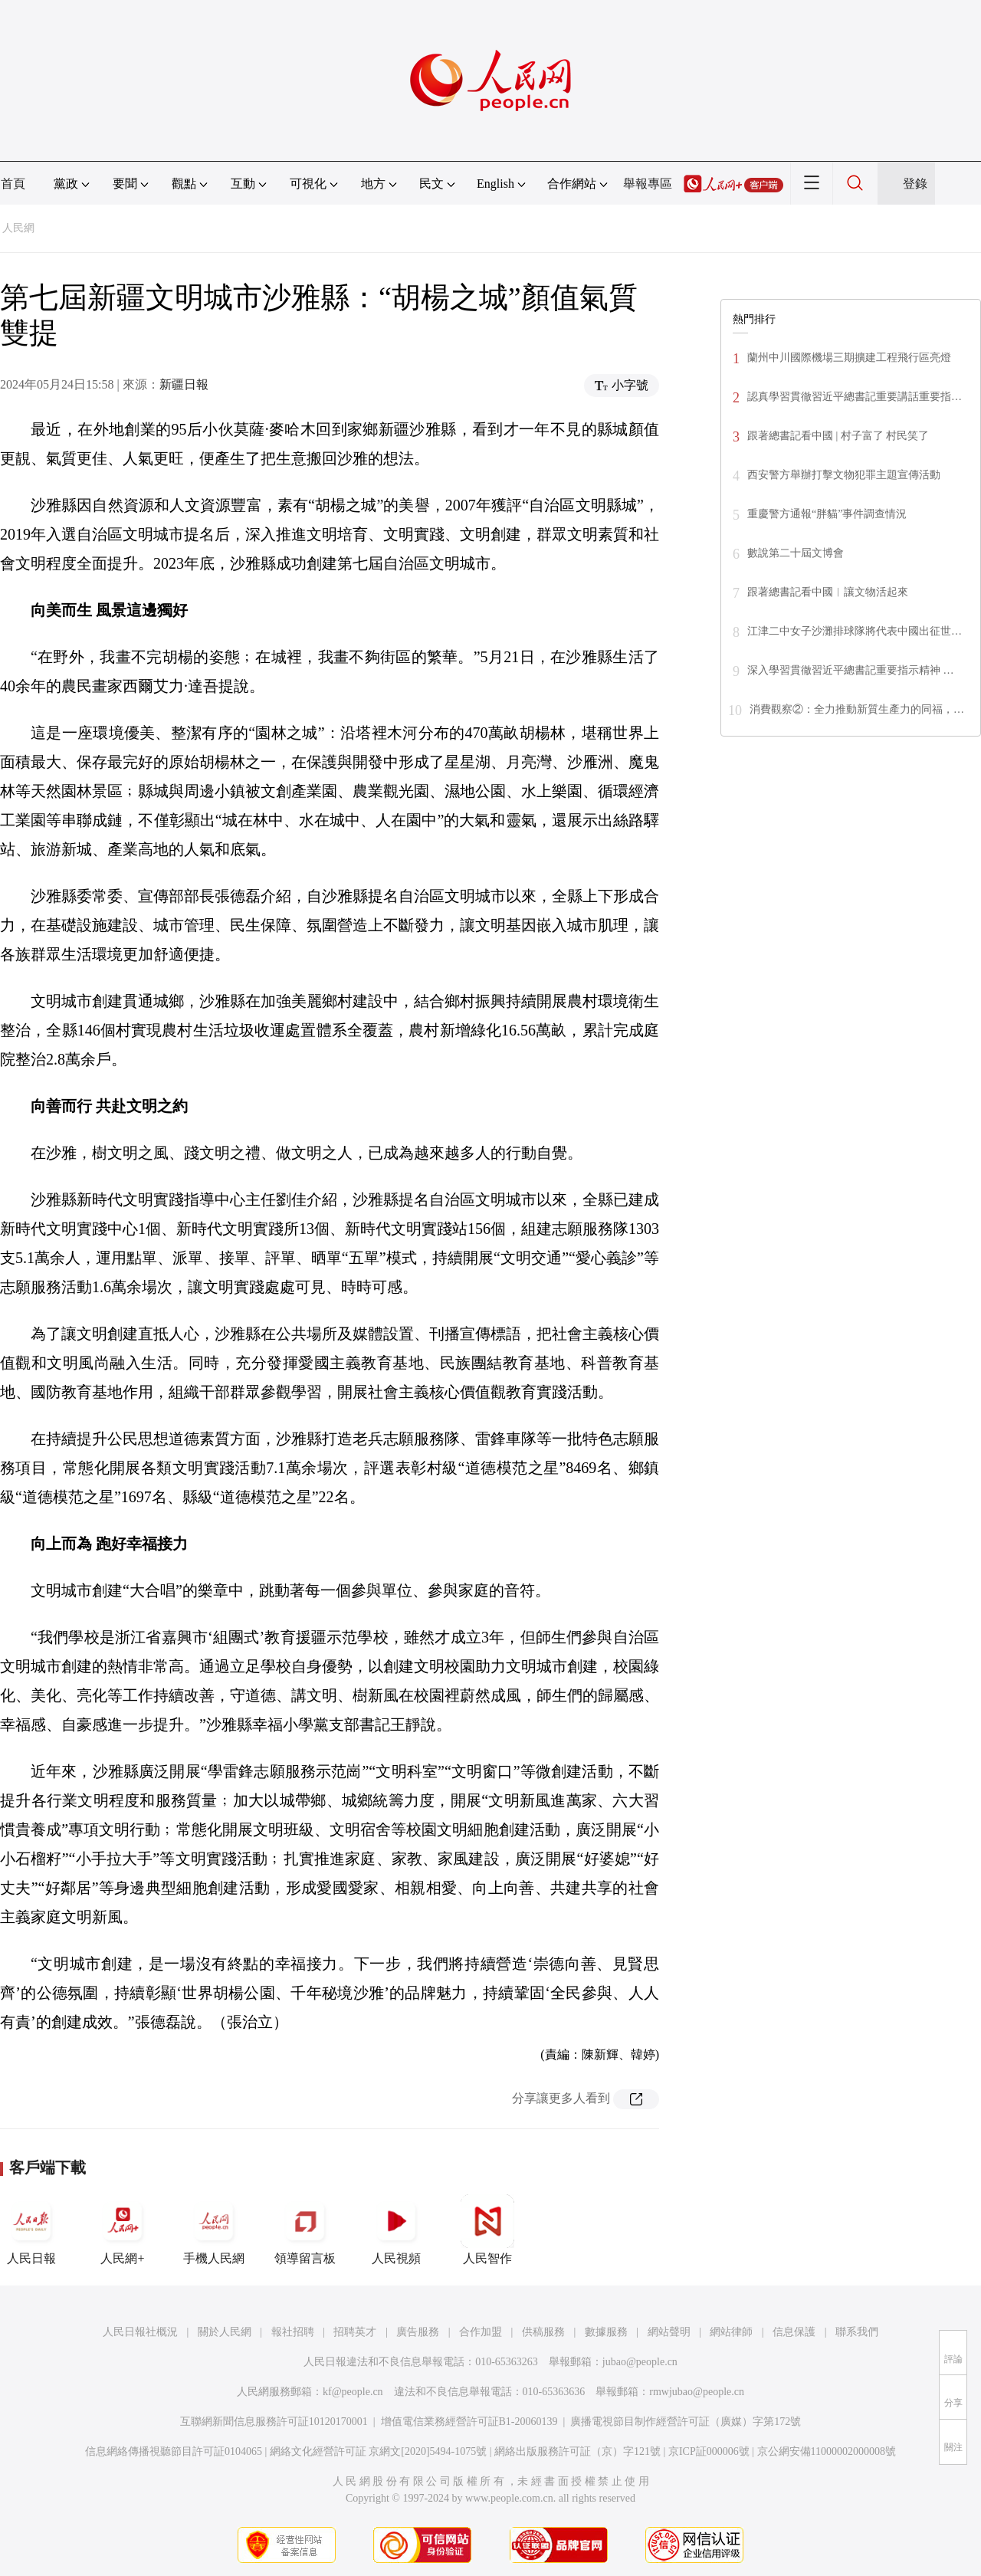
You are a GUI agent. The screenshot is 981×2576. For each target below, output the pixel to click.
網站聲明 (669, 2332)
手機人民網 (213, 2229)
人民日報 (31, 2229)
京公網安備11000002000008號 (826, 2451)
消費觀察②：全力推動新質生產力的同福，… (857, 709)
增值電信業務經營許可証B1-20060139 (469, 2421)
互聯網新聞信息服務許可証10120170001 (274, 2421)
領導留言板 (305, 2229)
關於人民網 (224, 2332)
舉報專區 (647, 183)
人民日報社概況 (140, 2332)
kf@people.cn (353, 2391)
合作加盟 (480, 2332)
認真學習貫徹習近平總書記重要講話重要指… (854, 396)
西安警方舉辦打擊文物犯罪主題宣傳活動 (843, 475)
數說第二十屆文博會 (795, 553)
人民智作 (487, 2229)
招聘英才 (354, 2332)
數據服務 (606, 2332)
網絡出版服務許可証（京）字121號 (577, 2451)
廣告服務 (417, 2332)
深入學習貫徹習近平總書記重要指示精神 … (850, 670)
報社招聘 (292, 2332)
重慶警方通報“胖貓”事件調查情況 (827, 514)
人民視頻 (396, 2229)
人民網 (18, 228)
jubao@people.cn (640, 2362)
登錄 (915, 183)
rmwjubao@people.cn (696, 2391)
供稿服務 (543, 2332)
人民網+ (122, 2229)
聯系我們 (856, 2332)
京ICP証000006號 (709, 2451)
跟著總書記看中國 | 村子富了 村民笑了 (838, 435)
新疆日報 (183, 384)
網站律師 (731, 2332)
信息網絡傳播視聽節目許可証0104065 (173, 2451)
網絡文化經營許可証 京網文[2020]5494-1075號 (378, 2451)
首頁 (13, 183)
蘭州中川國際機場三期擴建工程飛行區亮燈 (849, 357)
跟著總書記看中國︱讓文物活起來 (827, 592)
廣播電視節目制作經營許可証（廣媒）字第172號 (685, 2421)
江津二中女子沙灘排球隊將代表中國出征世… (854, 631)
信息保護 (794, 2332)
